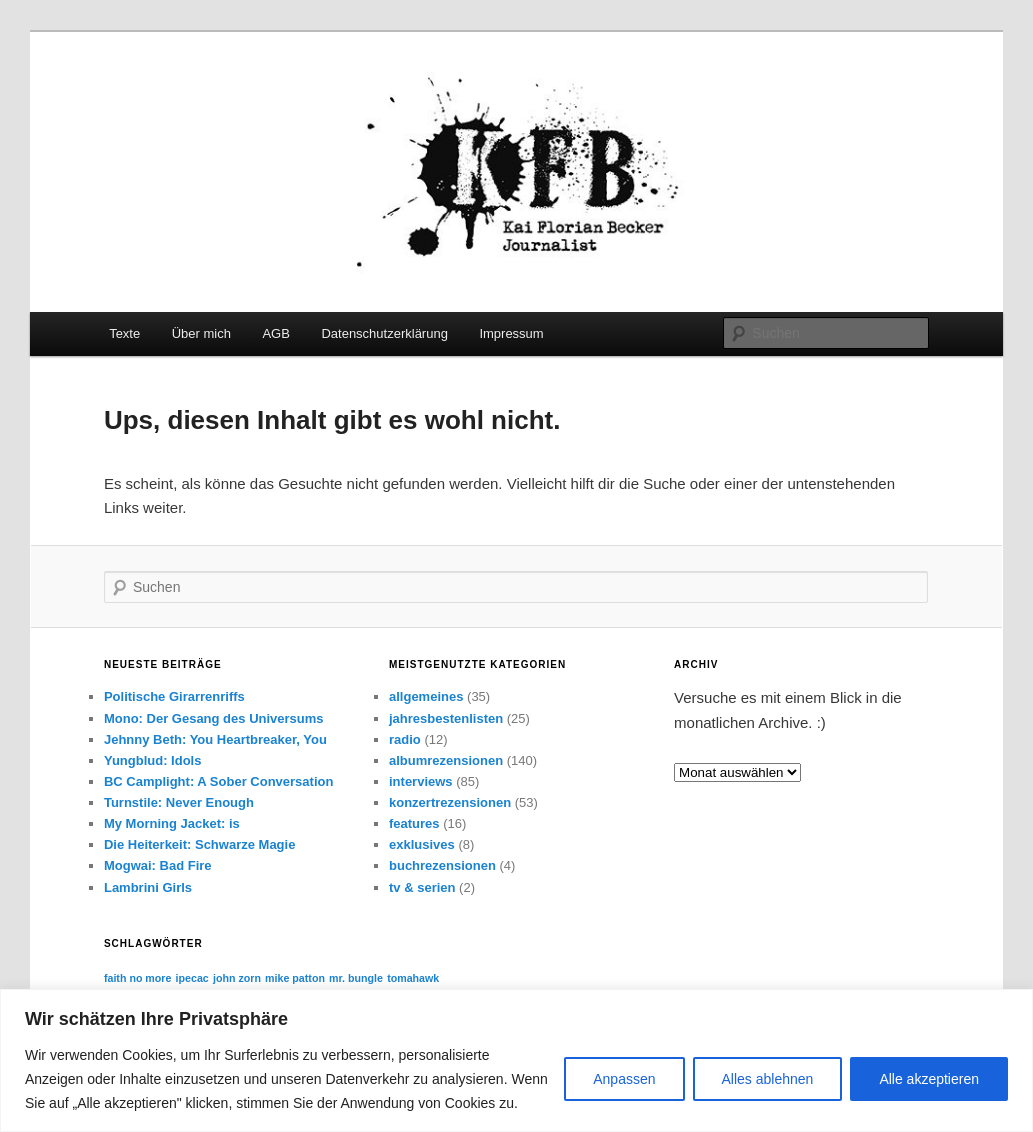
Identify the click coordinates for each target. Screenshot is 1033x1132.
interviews (421, 781)
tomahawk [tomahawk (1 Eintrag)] (413, 978)
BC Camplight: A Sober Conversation (218, 781)
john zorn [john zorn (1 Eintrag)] (237, 978)
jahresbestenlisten (446, 718)
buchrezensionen (442, 865)
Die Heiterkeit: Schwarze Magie (199, 844)
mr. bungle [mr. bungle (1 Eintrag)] (356, 978)
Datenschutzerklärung (384, 333)
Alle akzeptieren (929, 1079)
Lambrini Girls (148, 887)
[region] (516, 1060)
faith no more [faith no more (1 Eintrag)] (138, 978)
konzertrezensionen (450, 802)
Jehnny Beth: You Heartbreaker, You (215, 739)
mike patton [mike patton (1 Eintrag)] (295, 978)
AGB (275, 333)
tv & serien (422, 887)
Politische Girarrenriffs (174, 696)
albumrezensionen (446, 760)
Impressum (511, 333)
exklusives (422, 844)
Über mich (201, 333)
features (414, 823)
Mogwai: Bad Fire (158, 865)
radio (405, 739)
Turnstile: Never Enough (179, 802)
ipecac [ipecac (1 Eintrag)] (192, 978)
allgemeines (426, 696)
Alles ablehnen (768, 1079)
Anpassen (624, 1079)
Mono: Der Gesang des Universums (214, 718)
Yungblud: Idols (153, 760)
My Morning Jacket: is (172, 823)
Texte (124, 333)
